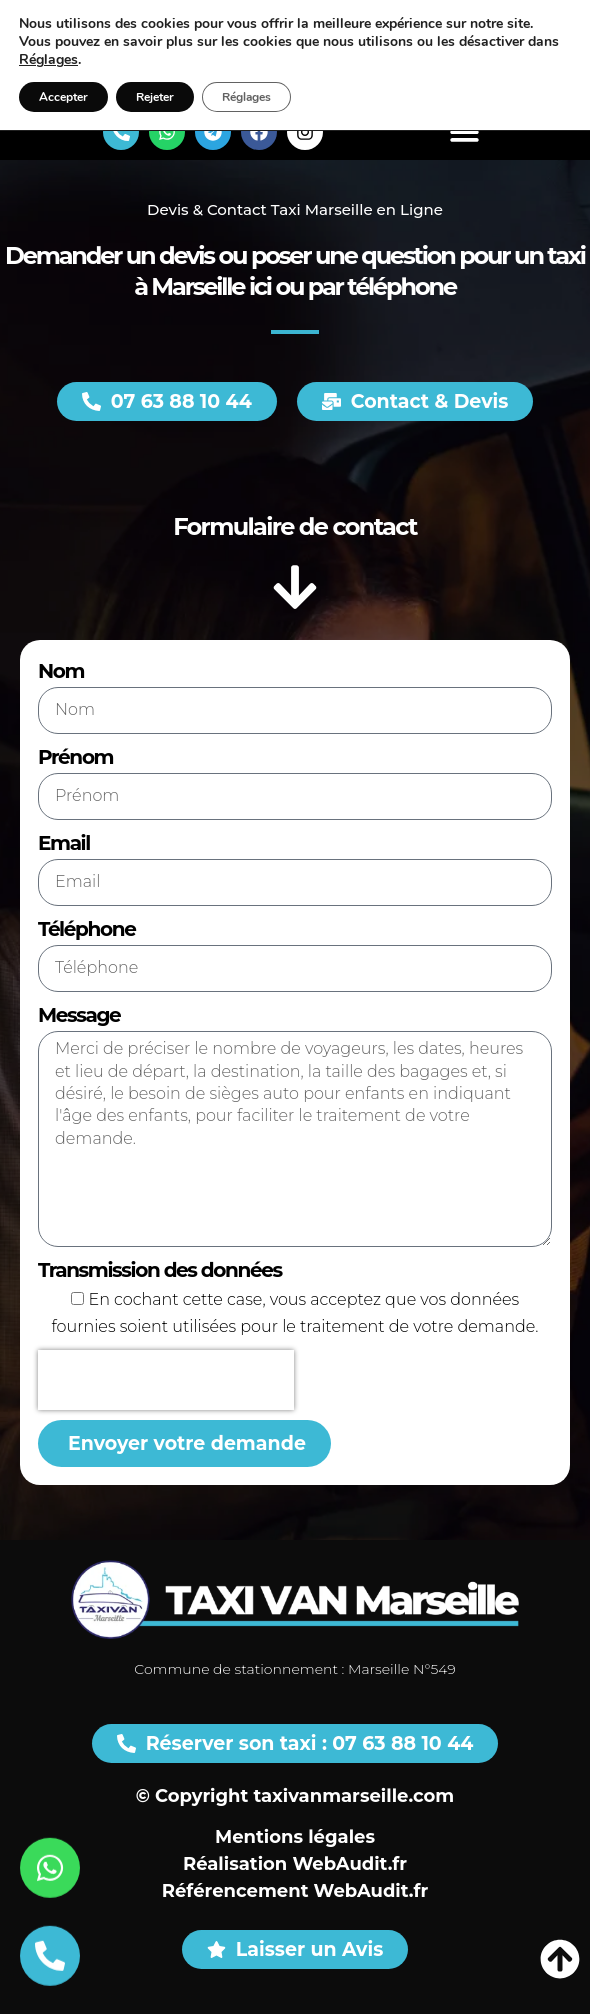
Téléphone (86, 929)
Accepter (63, 97)
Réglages (48, 60)
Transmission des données (160, 1270)
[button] (464, 132)
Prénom (75, 757)
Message (79, 1015)
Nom (61, 671)
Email (64, 843)
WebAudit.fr (349, 1864)
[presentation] (166, 1380)
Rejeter (155, 97)
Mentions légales (295, 1837)
